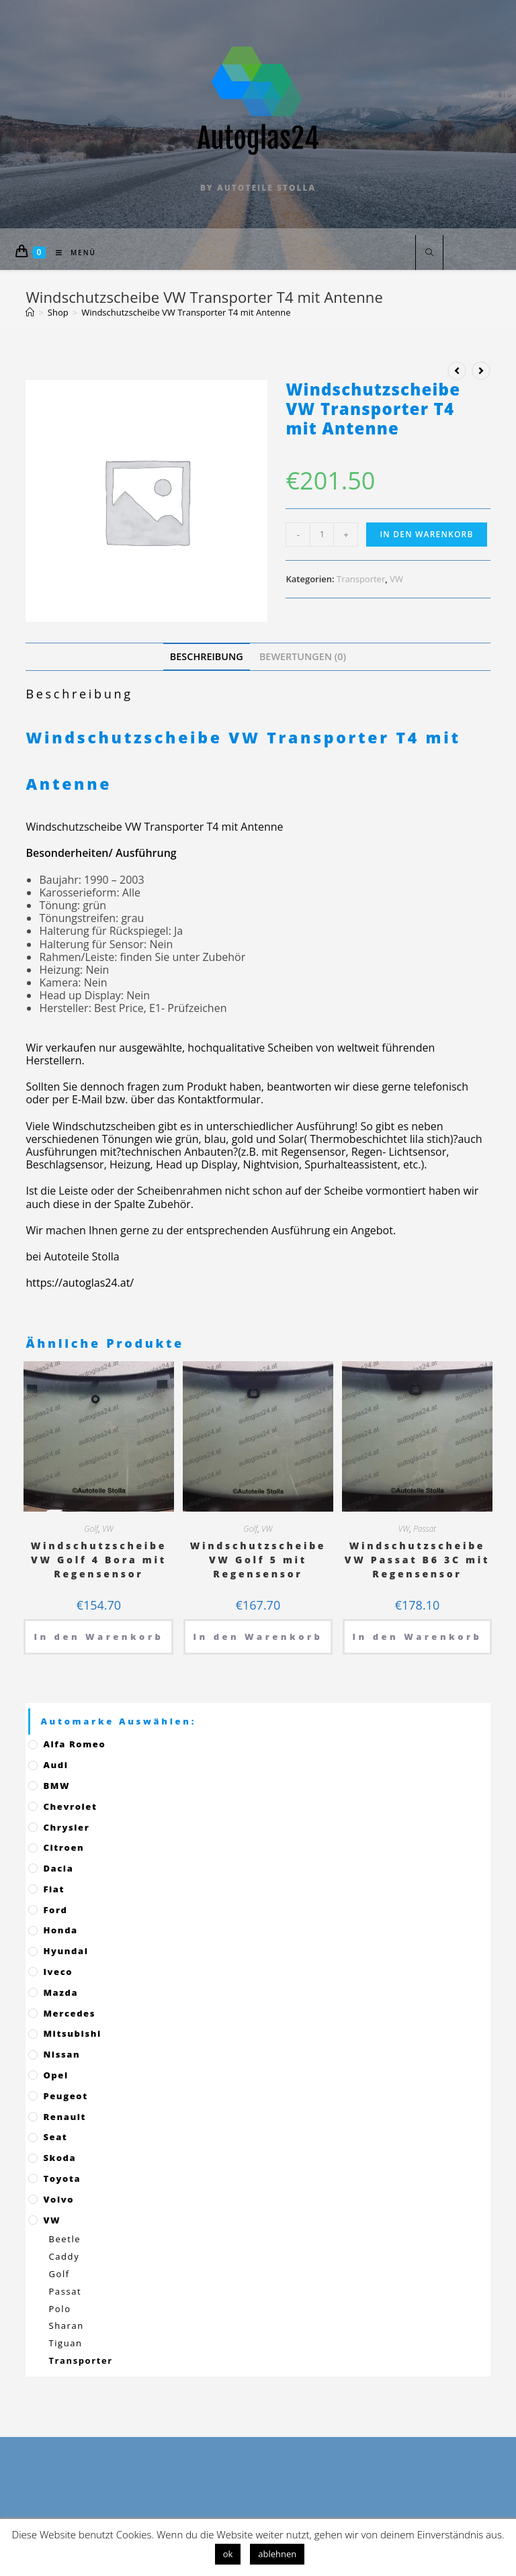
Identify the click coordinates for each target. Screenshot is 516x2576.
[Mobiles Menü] (71, 252)
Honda (60, 1930)
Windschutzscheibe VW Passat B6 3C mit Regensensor (417, 1559)
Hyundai (65, 1951)
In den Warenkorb (426, 534)
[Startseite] (30, 312)
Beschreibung (206, 656)
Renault (64, 2117)
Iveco (58, 1972)
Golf (91, 1528)
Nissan (61, 2054)
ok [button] (228, 2554)
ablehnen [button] (277, 2554)
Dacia (58, 1868)
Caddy (63, 2256)
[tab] (206, 656)
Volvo (58, 2199)
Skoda (59, 2158)
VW (396, 579)
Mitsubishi (72, 2033)
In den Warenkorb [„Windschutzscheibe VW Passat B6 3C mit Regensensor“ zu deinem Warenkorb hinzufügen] (417, 1636)
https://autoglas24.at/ (80, 1282)
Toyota (62, 2178)
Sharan (65, 2325)
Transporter (361, 579)
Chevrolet (70, 1806)
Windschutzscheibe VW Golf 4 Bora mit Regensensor (99, 1559)
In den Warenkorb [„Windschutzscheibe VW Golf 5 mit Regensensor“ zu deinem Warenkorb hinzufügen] (258, 1636)
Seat (55, 2137)
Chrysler (66, 1827)
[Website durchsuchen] (429, 253)
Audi (55, 1765)
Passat (424, 1528)
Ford (55, 1910)
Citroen (63, 1847)
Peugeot (65, 2096)
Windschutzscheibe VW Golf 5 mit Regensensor (258, 1559)
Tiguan (65, 2343)
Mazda (60, 1992)
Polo (59, 2309)
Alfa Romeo (74, 1744)
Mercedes (69, 2013)
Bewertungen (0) (302, 656)
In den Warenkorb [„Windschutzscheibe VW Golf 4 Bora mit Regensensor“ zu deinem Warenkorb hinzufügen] (98, 1636)
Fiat (53, 1889)
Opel (55, 2075)
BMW (56, 1786)
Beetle (64, 2239)
